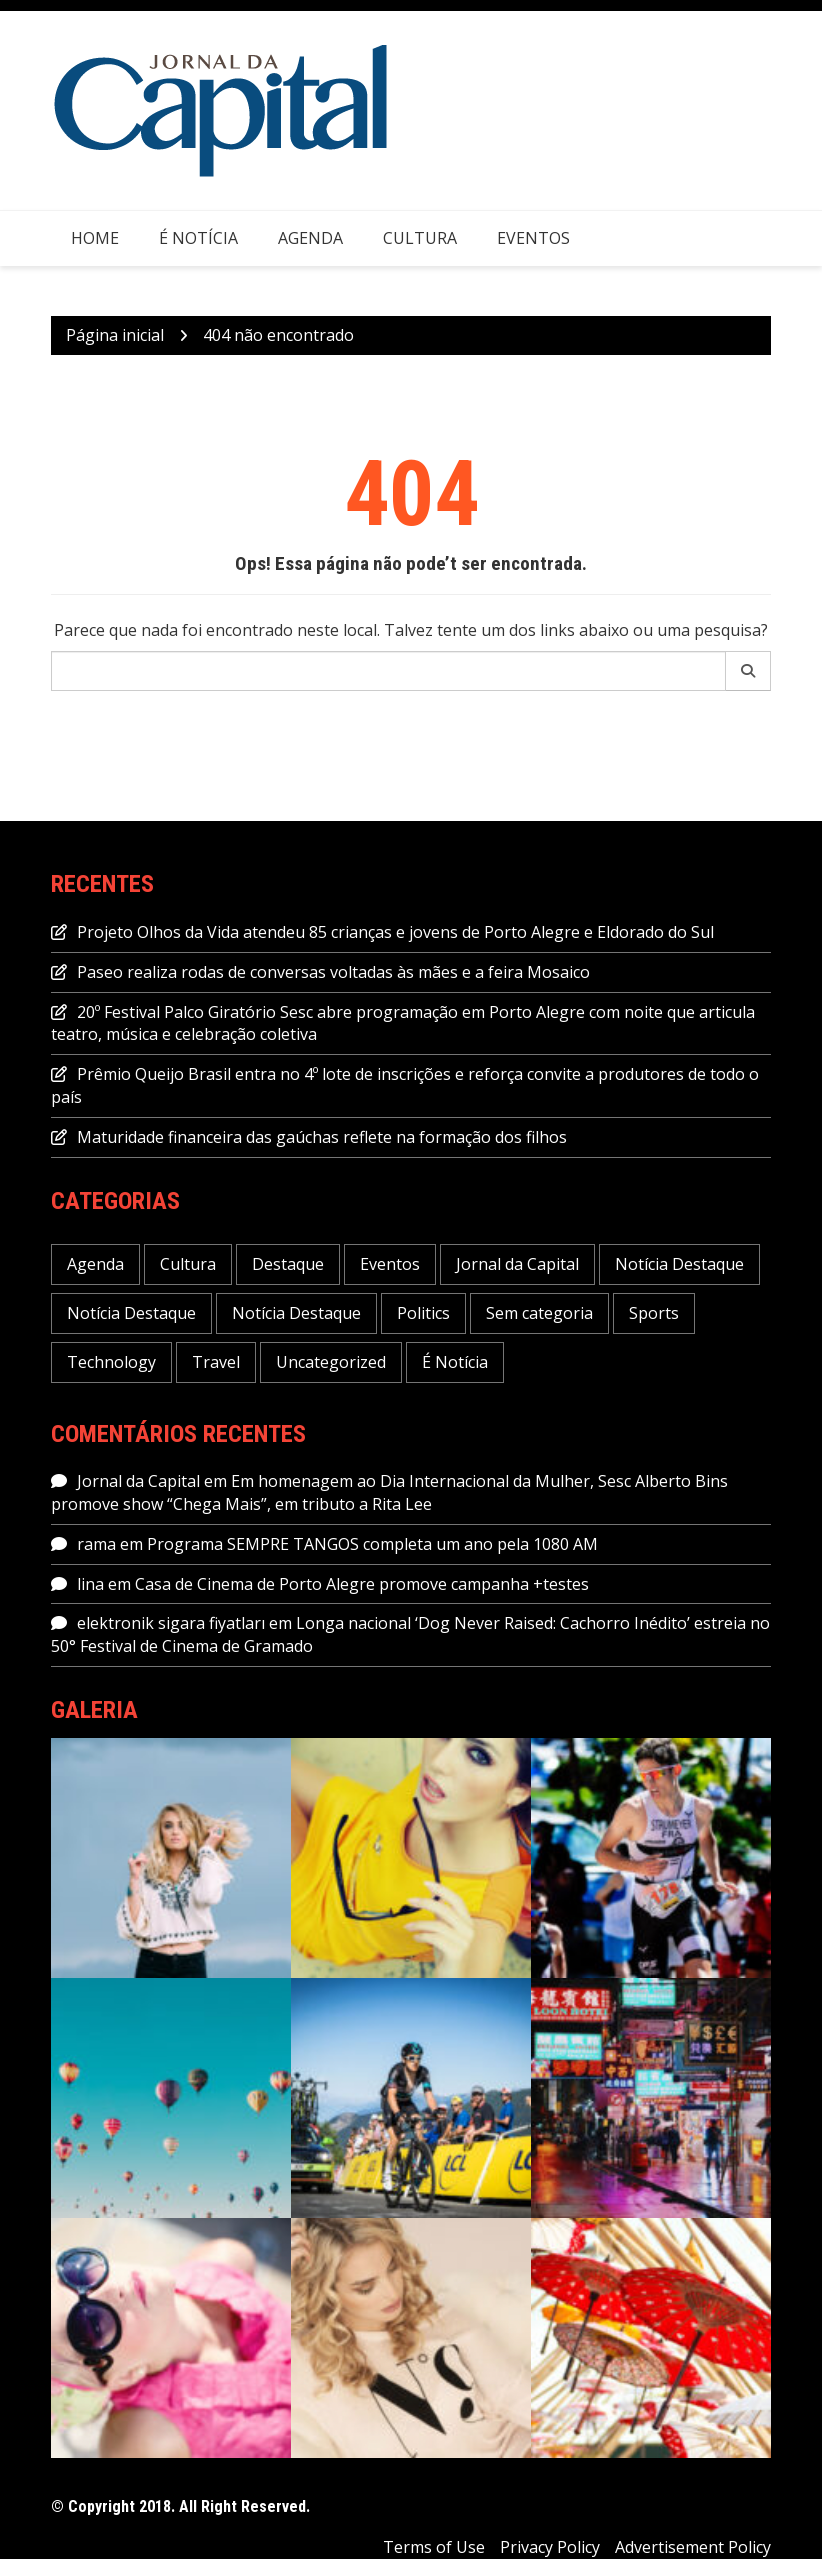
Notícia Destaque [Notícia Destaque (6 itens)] (131, 1313)
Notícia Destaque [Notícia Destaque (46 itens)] (679, 1264)
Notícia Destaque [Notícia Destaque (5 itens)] (296, 1313)
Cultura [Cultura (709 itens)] (188, 1264)
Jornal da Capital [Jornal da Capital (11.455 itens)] (517, 1264)
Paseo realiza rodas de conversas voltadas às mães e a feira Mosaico (333, 972)
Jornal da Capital (138, 1481)
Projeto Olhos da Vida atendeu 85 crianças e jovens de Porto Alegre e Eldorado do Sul (395, 932)
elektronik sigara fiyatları (171, 1623)
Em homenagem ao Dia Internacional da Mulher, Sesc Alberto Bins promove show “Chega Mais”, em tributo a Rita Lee (389, 1492)
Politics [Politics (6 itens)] (423, 1313)
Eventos (533, 238)
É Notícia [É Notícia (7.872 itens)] (455, 1362)
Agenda (310, 238)
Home (95, 238)
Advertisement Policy (693, 2547)
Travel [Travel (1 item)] (216, 1362)
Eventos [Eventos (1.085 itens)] (390, 1264)
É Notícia (198, 238)
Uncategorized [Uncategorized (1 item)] (331, 1362)
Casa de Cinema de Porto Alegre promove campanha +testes (362, 1584)
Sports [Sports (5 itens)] (654, 1313)
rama (96, 1544)
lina (90, 1584)
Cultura (420, 238)
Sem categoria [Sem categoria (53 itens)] (539, 1313)
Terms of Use (434, 2547)
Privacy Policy (550, 2547)
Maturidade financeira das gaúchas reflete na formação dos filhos (322, 1137)
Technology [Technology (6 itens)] (111, 1362)
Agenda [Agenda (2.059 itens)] (95, 1264)
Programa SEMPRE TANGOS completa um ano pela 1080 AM (372, 1544)
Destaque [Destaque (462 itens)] (288, 1264)
